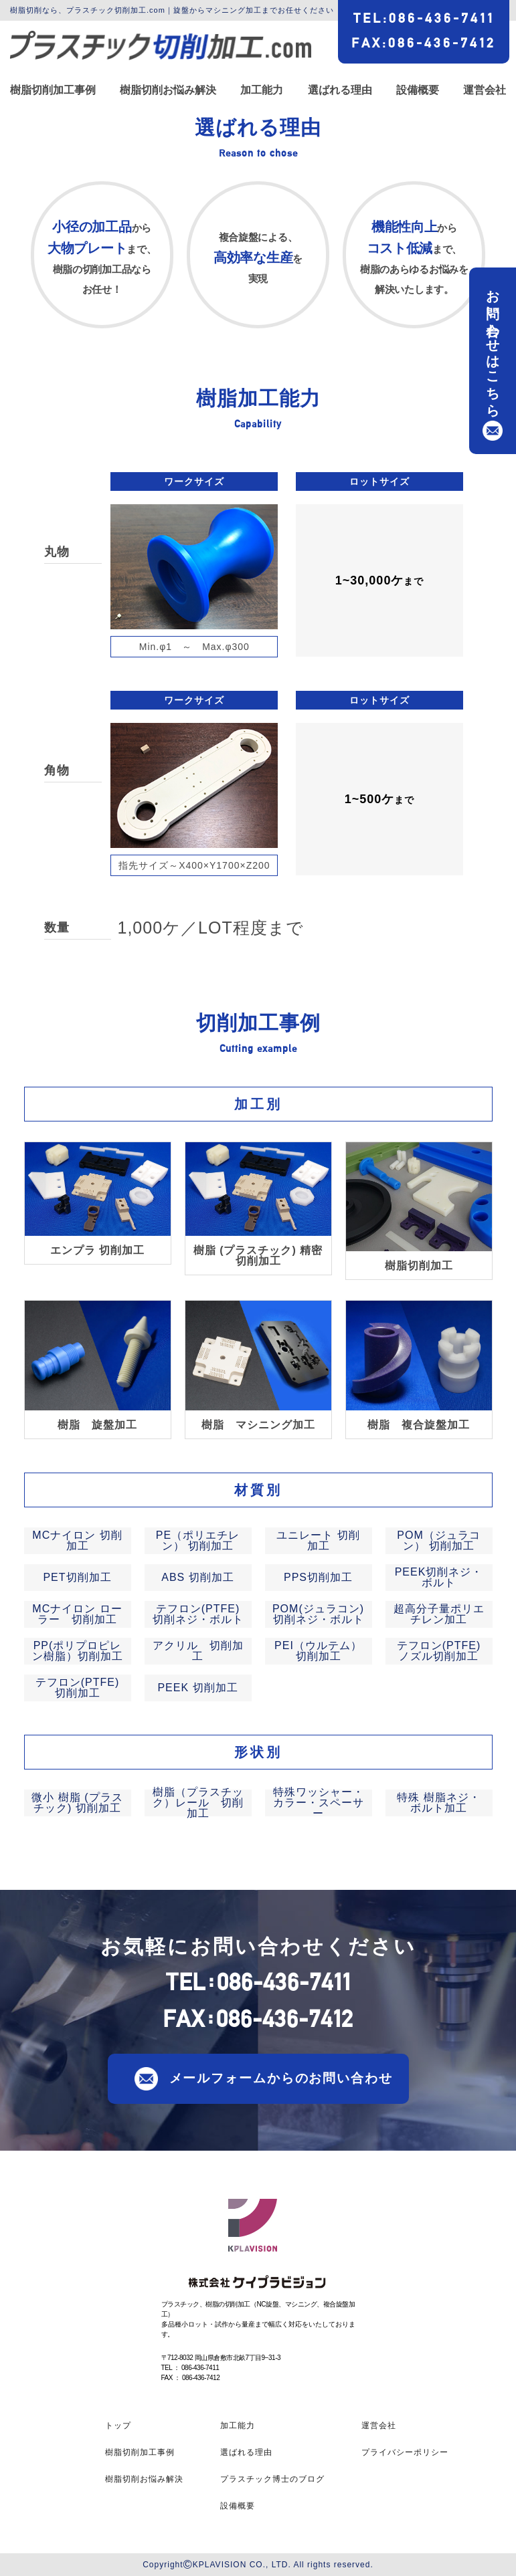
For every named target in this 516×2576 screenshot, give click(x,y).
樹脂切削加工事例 (53, 90)
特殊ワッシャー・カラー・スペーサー (318, 1802)
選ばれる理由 (340, 90)
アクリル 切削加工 (198, 1651)
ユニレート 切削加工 (317, 1540)
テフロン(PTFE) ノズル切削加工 (439, 1651)
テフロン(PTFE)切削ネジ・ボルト (198, 1614)
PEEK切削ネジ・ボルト (439, 1577)
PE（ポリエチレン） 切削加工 (198, 1540)
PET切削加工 (77, 1577)
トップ (118, 2425)
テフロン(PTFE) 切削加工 (77, 1688)
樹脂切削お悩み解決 (168, 90)
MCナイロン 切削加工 (77, 1540)
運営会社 (484, 90)
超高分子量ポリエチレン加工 (439, 1614)
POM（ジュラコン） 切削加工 (438, 1540)
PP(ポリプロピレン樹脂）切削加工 (77, 1651)
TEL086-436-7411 (424, 18)
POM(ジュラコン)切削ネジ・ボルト (318, 1614)
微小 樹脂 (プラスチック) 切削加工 (76, 1803)
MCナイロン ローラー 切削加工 (77, 1614)
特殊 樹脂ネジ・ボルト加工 (438, 1803)
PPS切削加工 (318, 1577)
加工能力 (261, 90)
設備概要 (417, 90)
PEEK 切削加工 (197, 1687)
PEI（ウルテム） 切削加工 (318, 1651)
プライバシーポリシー (404, 2452)
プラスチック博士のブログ (272, 2479)
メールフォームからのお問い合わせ (281, 2077)
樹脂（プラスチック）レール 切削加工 (198, 1802)
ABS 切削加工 (197, 1577)
